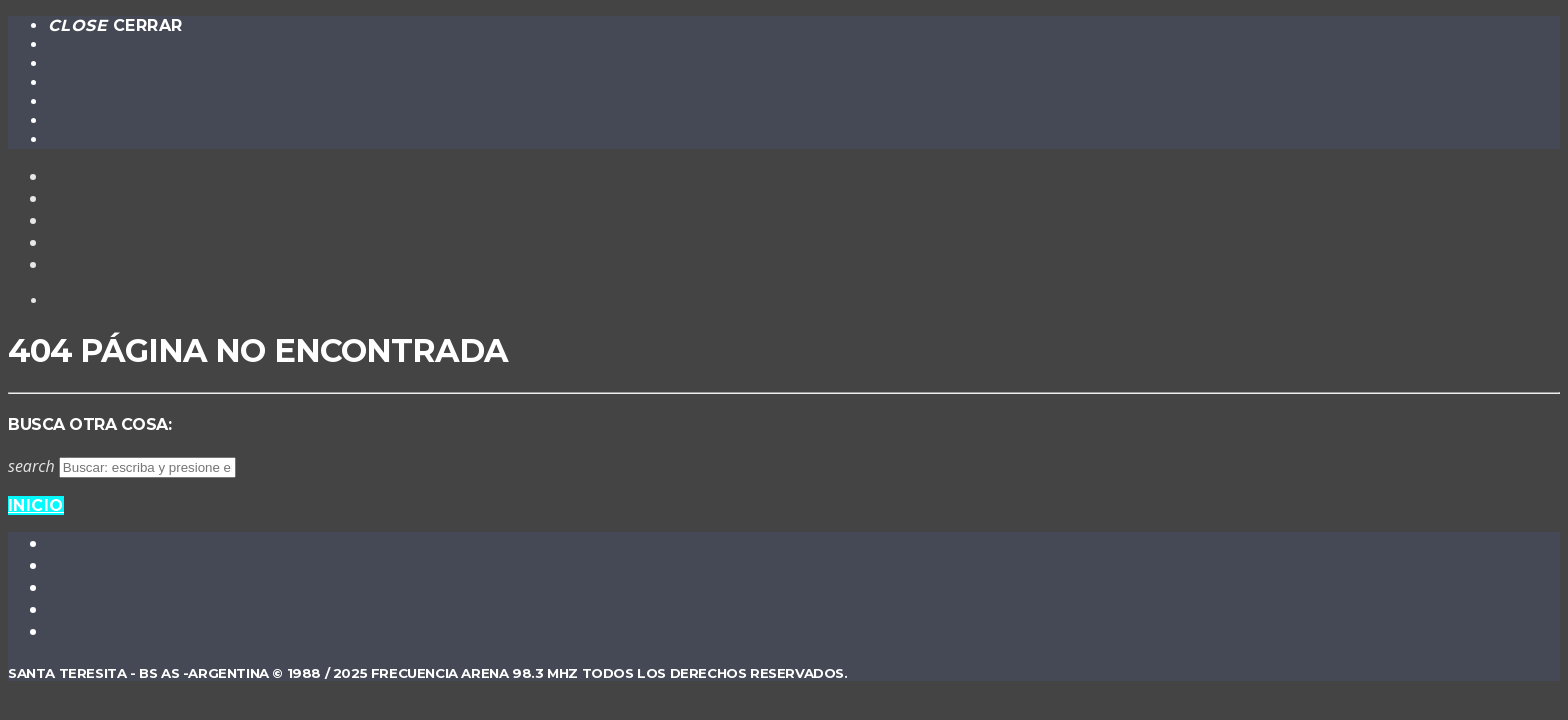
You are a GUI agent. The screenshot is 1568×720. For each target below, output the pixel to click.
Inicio (36, 505)
